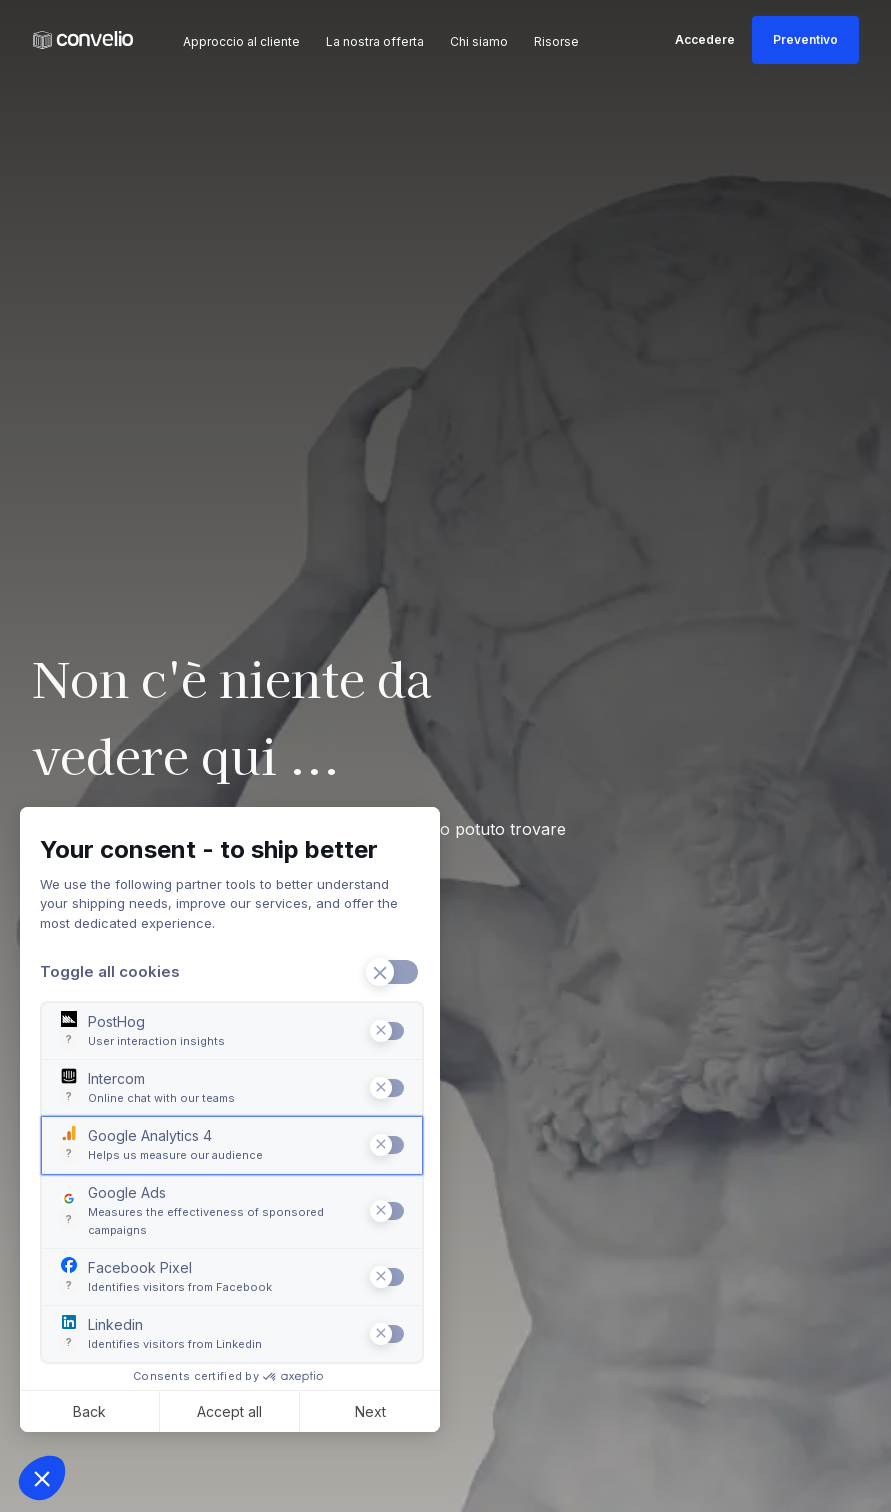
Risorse (556, 41)
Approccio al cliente (241, 41)
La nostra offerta (375, 41)
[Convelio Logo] (83, 40)
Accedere (705, 39)
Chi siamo (479, 41)
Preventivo (805, 39)
